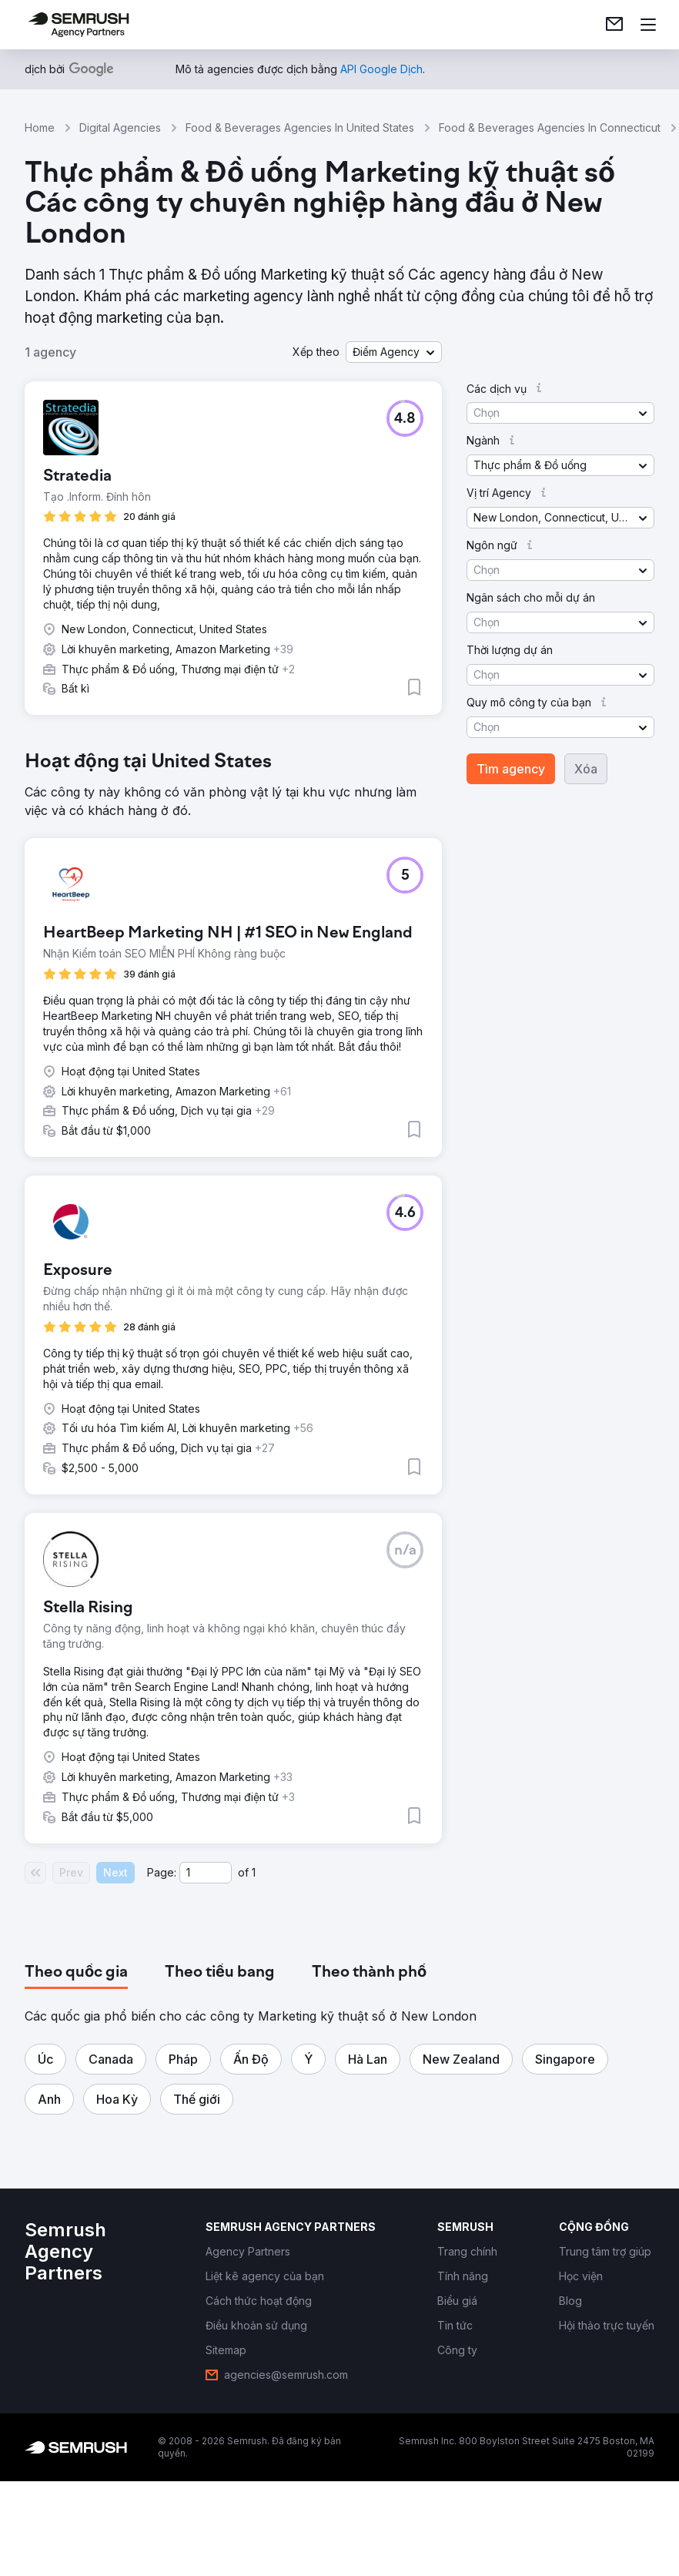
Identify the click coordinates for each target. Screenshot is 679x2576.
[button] (394, 352)
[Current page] (205, 1873)
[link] (614, 25)
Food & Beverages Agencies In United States (300, 127)
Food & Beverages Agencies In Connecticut (550, 127)
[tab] (76, 1972)
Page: (161, 1872)
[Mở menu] (648, 24)
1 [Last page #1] (254, 1872)
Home (40, 127)
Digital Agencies (120, 127)
